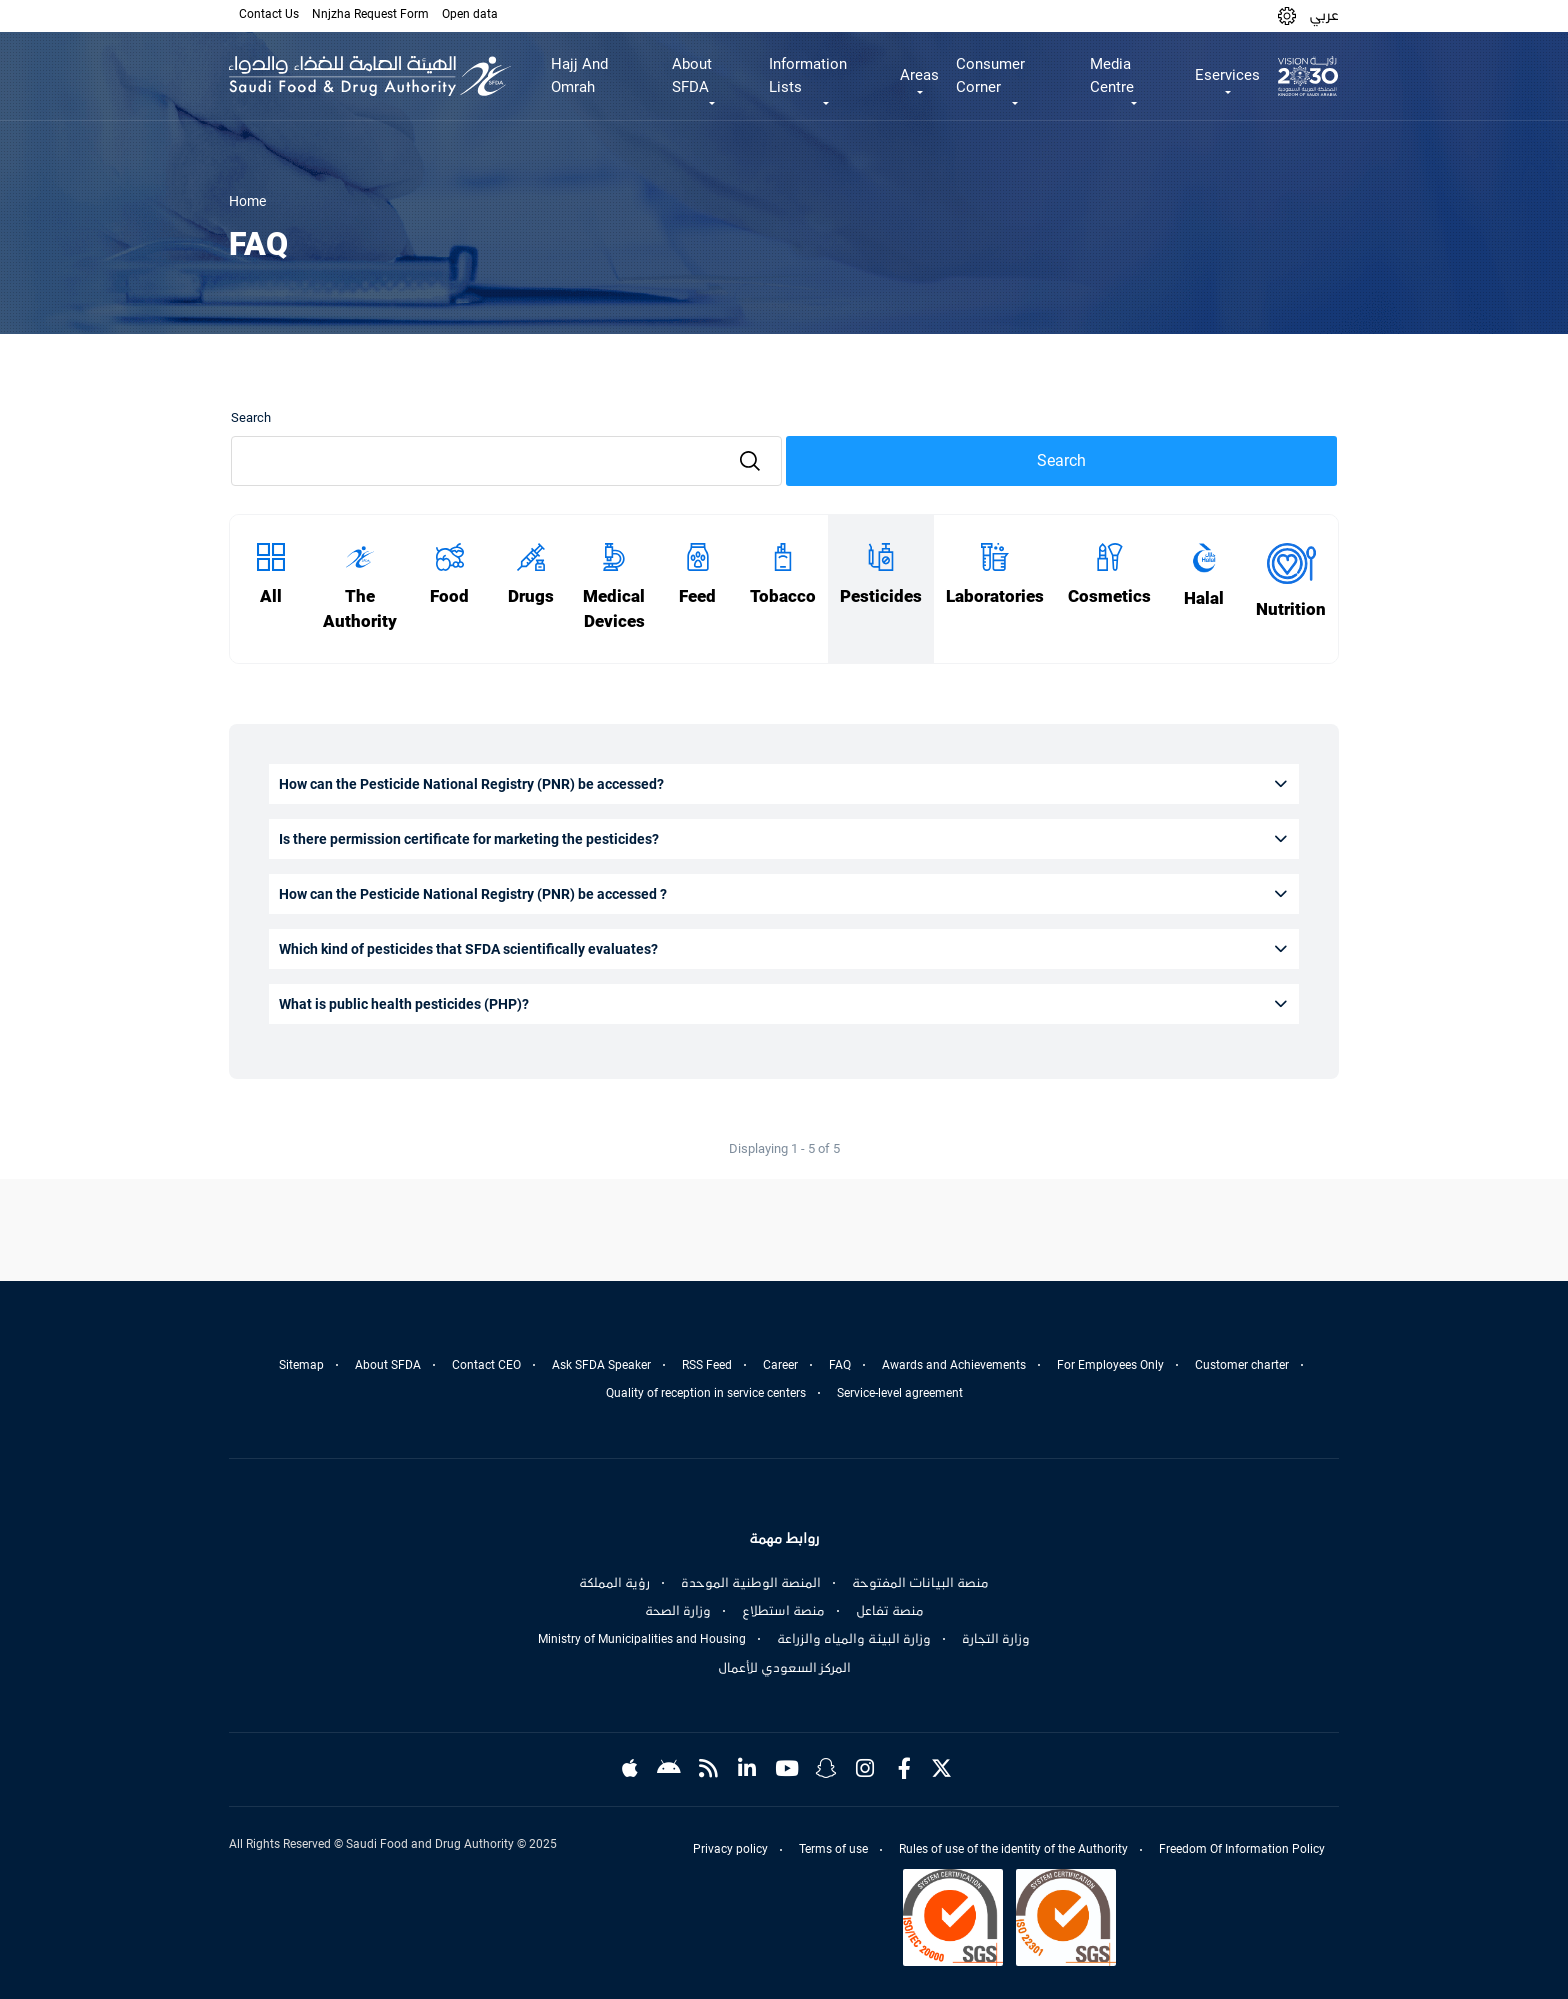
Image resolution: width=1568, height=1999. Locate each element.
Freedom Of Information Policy (1242, 1849)
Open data (470, 14)
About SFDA (388, 1365)
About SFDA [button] (692, 75)
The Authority (360, 609)
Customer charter (1242, 1365)
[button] (1287, 15)
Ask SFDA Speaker (601, 1365)
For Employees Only (1110, 1365)
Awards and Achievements (954, 1365)
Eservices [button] (1227, 75)
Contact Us (269, 14)
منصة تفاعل (890, 1611)
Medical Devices (614, 609)
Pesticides (881, 596)
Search (251, 417)
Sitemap (301, 1365)
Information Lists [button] (808, 75)
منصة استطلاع (783, 1611)
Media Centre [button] (1112, 75)
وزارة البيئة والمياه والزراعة (854, 1639)
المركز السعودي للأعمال (784, 1668)
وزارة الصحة (678, 1611)
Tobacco (783, 596)
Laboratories (995, 596)
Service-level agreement (900, 1393)
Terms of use (833, 1849)
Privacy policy (730, 1849)
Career (780, 1365)
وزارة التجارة (996, 1639)
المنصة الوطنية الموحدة (751, 1583)
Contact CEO (486, 1365)
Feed (697, 596)
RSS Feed (707, 1365)
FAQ (840, 1365)
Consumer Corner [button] (990, 75)
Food (449, 596)
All (271, 596)
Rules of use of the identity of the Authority (1013, 1849)
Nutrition (1291, 609)
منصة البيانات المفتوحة (920, 1583)
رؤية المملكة (614, 1583)
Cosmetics (1109, 596)
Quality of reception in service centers (706, 1393)
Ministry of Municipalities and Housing (642, 1639)
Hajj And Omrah (579, 75)
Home (247, 201)
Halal (1204, 598)
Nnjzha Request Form (370, 14)
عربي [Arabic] (1324, 15)
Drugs (531, 596)
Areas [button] (919, 75)
